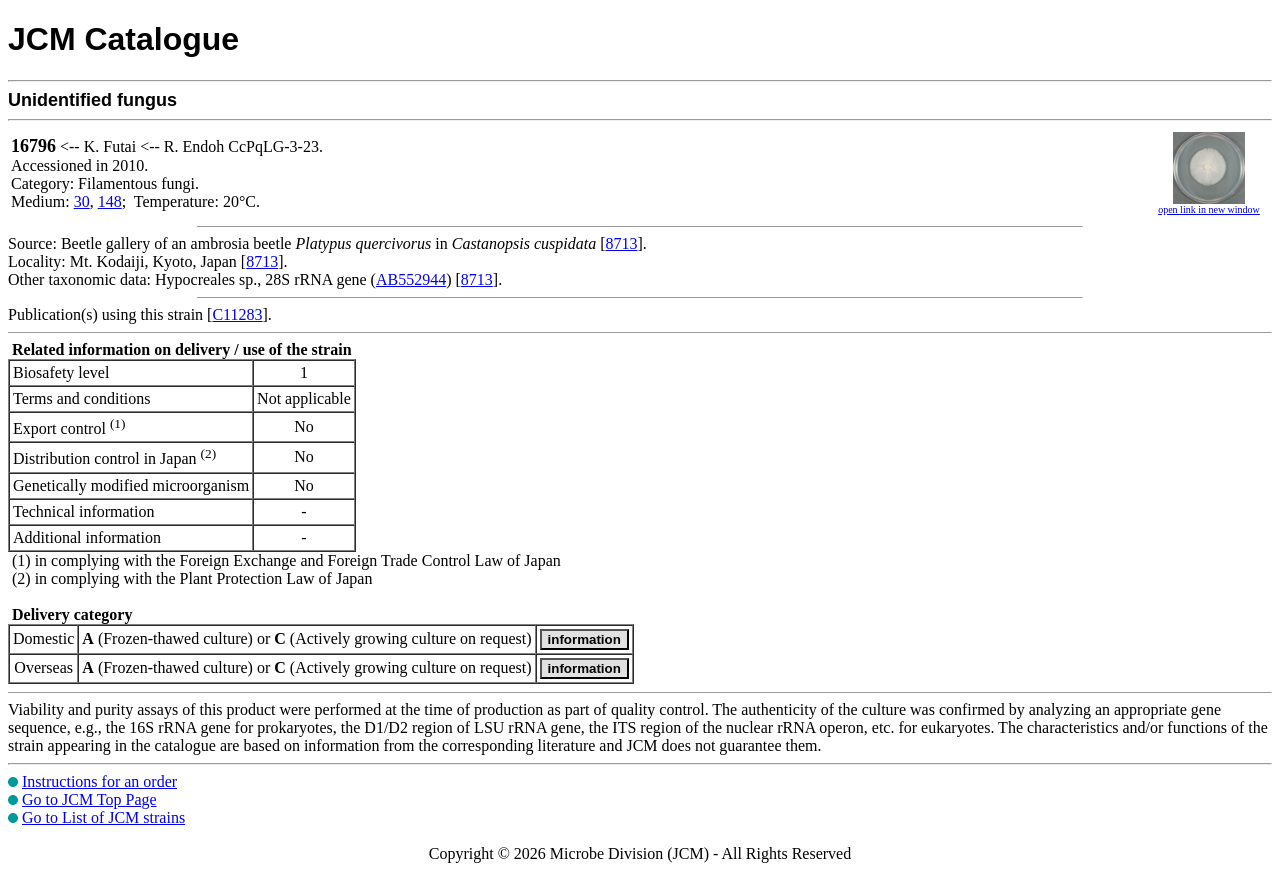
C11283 (237, 314)
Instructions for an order (99, 781)
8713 (622, 243)
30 (82, 201)
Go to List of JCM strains (103, 817)
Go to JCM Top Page (89, 799)
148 (110, 201)
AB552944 (411, 279)
